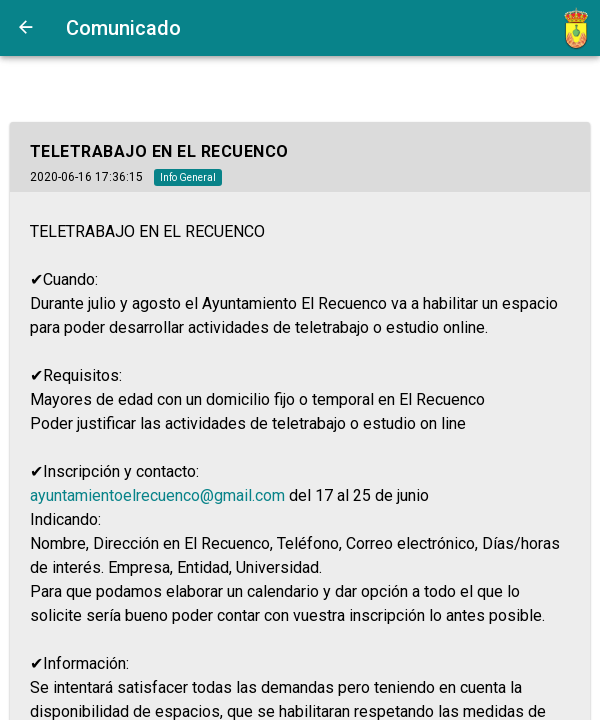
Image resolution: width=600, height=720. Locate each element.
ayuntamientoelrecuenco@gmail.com (157, 495)
